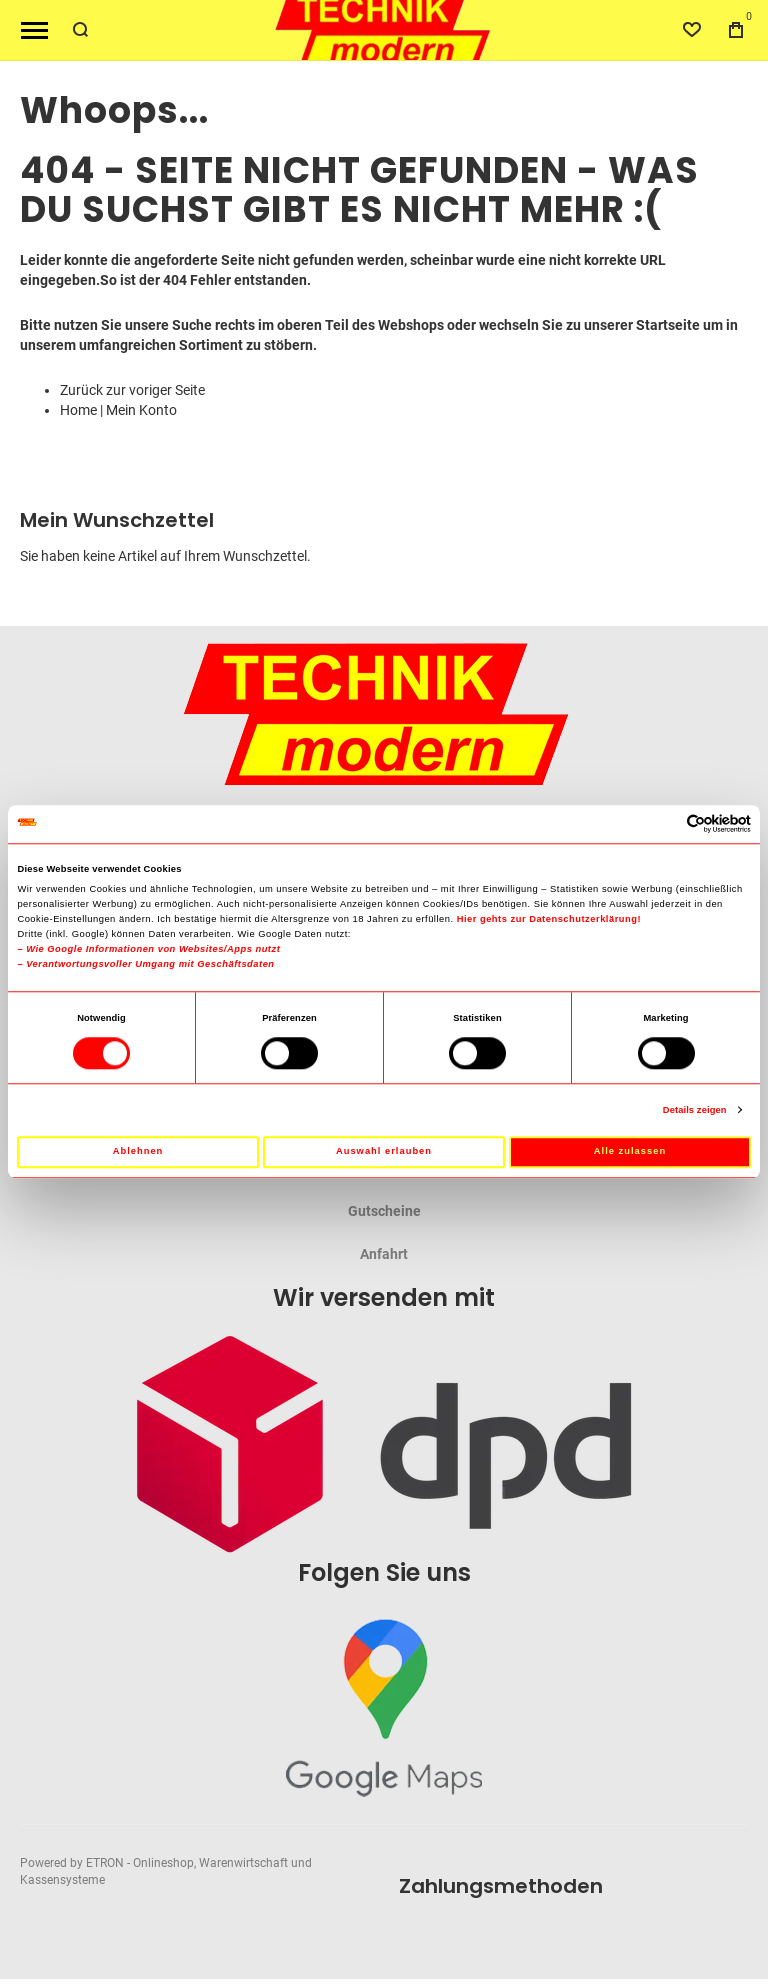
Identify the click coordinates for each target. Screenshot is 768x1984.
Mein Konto (141, 410)
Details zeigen (695, 1110)
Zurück (81, 390)
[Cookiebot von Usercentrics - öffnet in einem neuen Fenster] (663, 824)
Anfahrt (384, 1254)
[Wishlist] (692, 30)
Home (78, 410)
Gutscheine (384, 1211)
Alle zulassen (630, 1152)
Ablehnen (138, 1152)
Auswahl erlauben (384, 1152)
